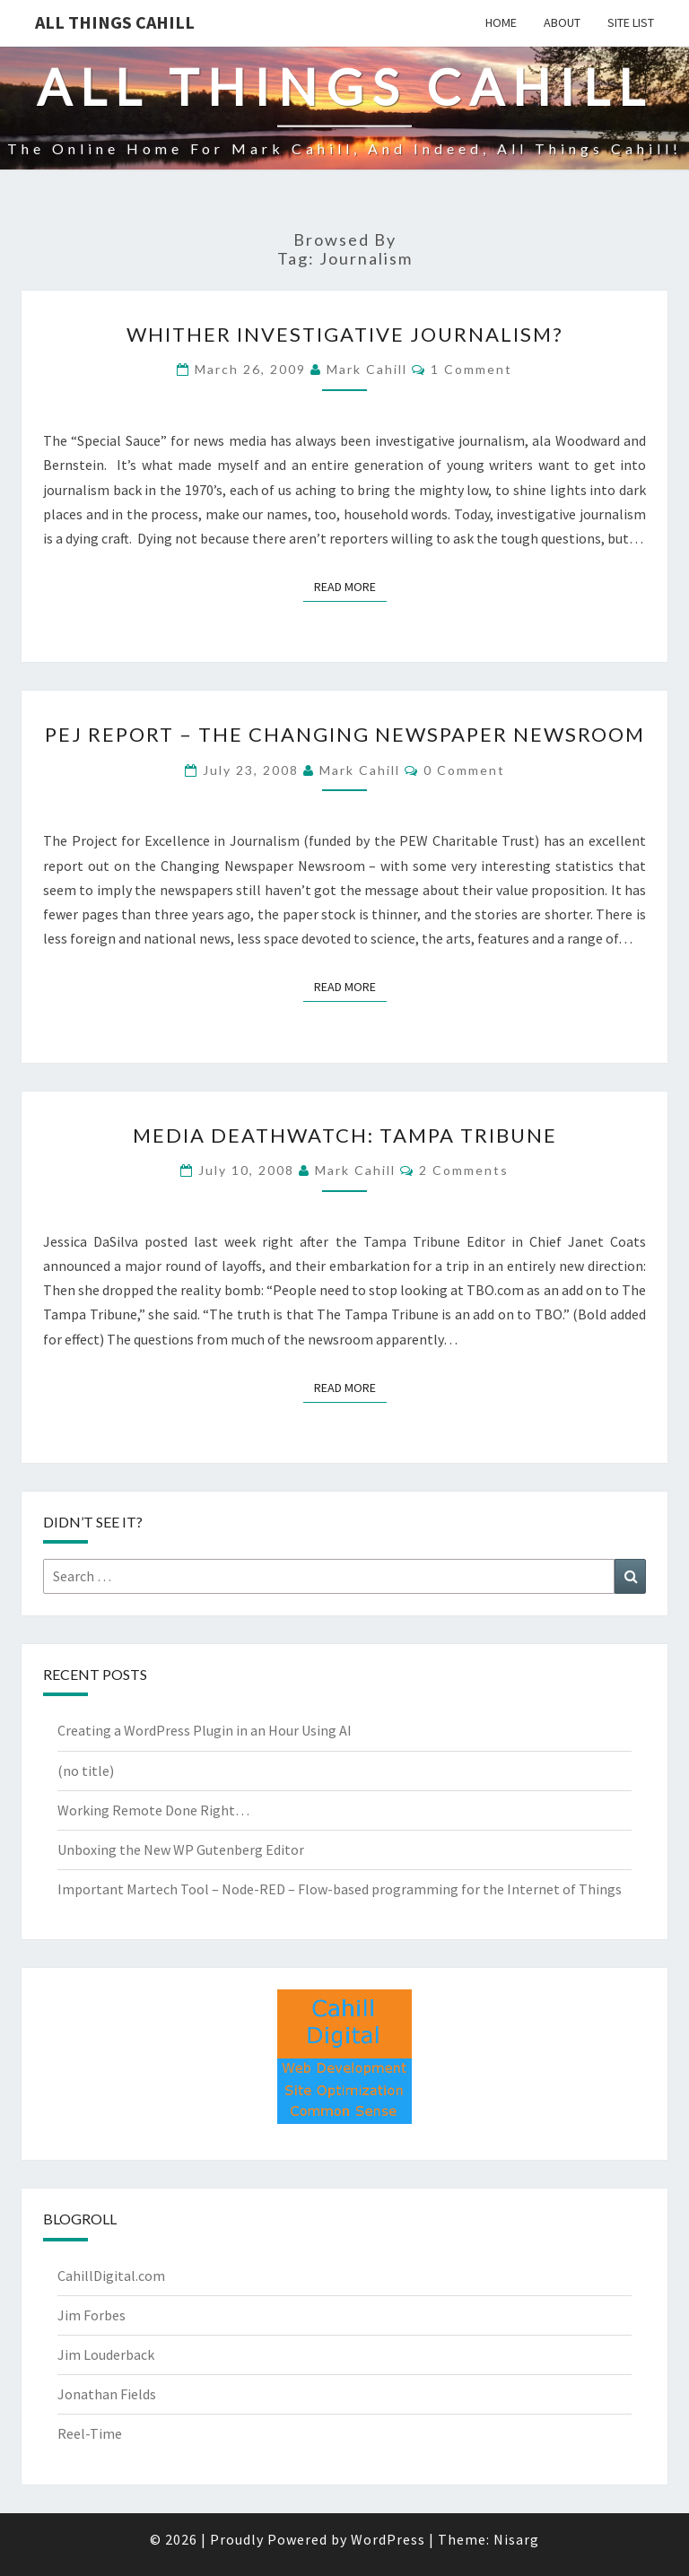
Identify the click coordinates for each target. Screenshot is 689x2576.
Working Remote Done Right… (153, 1810)
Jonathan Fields (106, 2394)
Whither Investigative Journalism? (344, 334)
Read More (350, 586)
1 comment (471, 369)
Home (501, 22)
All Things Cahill (115, 22)
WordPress (388, 2539)
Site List (630, 22)
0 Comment (464, 770)
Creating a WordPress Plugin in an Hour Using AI (204, 1730)
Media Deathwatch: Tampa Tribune (345, 1135)
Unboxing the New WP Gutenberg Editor (180, 1849)
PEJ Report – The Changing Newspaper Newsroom (345, 734)
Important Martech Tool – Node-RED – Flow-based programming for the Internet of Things (339, 1889)
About (562, 22)
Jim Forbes (91, 2315)
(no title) (85, 1771)
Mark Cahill (367, 369)
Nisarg (516, 2539)
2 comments (464, 1170)
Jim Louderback (105, 2354)
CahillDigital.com (111, 2275)
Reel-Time (89, 2433)
